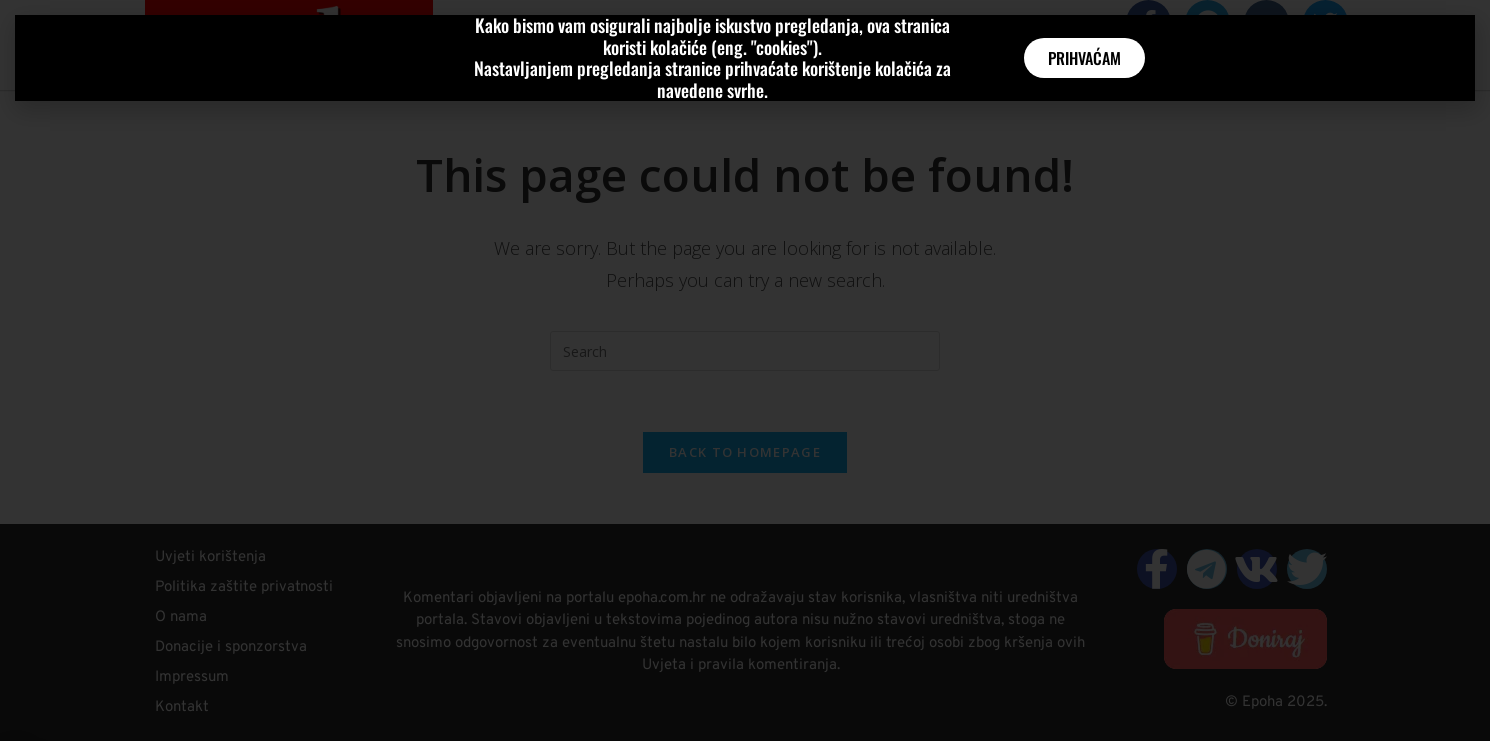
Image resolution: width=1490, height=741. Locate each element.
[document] (745, 370)
